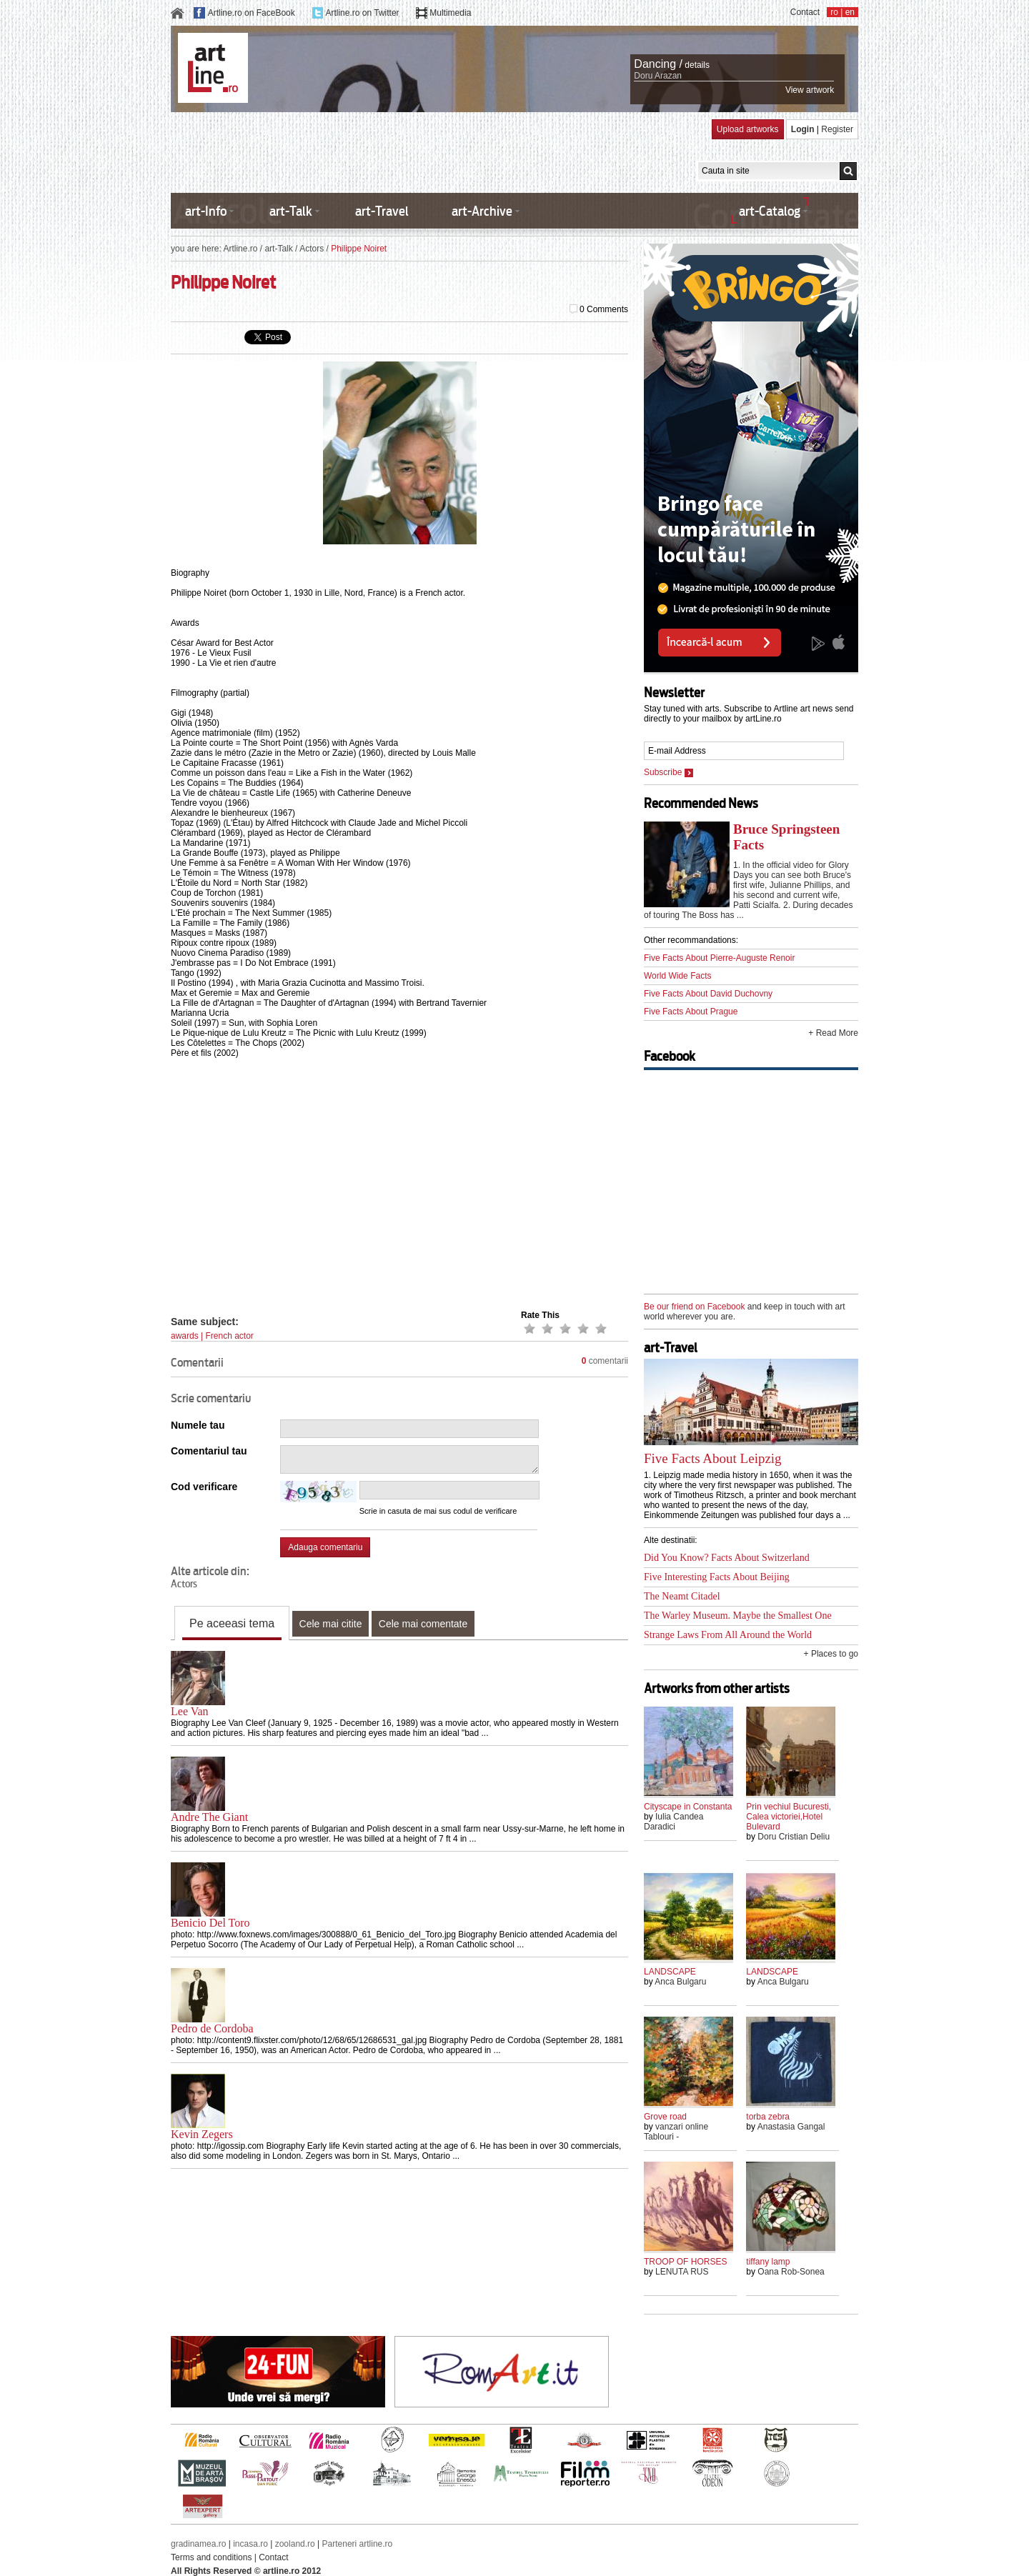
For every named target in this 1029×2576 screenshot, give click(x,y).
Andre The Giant (209, 1817)
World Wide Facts (677, 976)
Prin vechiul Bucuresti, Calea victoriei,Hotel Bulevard (788, 1817)
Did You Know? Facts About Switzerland (727, 1557)
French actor (229, 1336)
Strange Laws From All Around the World (728, 1634)
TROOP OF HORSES (685, 2262)
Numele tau (197, 1425)
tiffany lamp (768, 2262)
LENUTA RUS (681, 2272)
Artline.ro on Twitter (362, 13)
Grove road (665, 2117)
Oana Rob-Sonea (790, 2272)
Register (837, 129)
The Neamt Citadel (682, 1596)
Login (803, 129)
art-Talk (290, 211)
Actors (311, 249)
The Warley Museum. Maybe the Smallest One (738, 1615)
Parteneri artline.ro (357, 2544)
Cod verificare (204, 1486)
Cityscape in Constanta (688, 1807)
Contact (805, 12)
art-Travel (382, 211)
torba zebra (768, 2117)
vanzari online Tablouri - (676, 2132)
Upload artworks (748, 129)
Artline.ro (240, 249)
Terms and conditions (211, 2557)
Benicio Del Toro (210, 1923)
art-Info (206, 211)
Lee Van (190, 1711)
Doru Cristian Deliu (793, 1837)
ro (834, 12)
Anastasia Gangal (791, 2127)
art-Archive (482, 211)
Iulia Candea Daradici (673, 1822)
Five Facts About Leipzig (713, 1458)
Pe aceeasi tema (231, 1623)
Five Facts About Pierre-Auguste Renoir (719, 958)
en (850, 12)
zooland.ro (295, 2544)
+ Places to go (831, 1654)
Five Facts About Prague (690, 1012)
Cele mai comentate (423, 1623)
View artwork (809, 90)
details (697, 65)
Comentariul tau (209, 1451)
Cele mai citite (330, 1623)
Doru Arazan (658, 76)
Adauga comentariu (325, 1547)
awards (185, 1336)
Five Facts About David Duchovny (708, 994)
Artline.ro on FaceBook (251, 13)
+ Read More (833, 1033)
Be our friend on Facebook (694, 1307)
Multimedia (450, 13)
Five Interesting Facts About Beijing (717, 1577)
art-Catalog (769, 211)
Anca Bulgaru (680, 1982)
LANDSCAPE (670, 1972)
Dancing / (658, 64)
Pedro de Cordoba (212, 2028)
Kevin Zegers (202, 2134)
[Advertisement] (431, 151)
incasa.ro (250, 2544)
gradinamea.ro (198, 2544)
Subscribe (668, 772)
